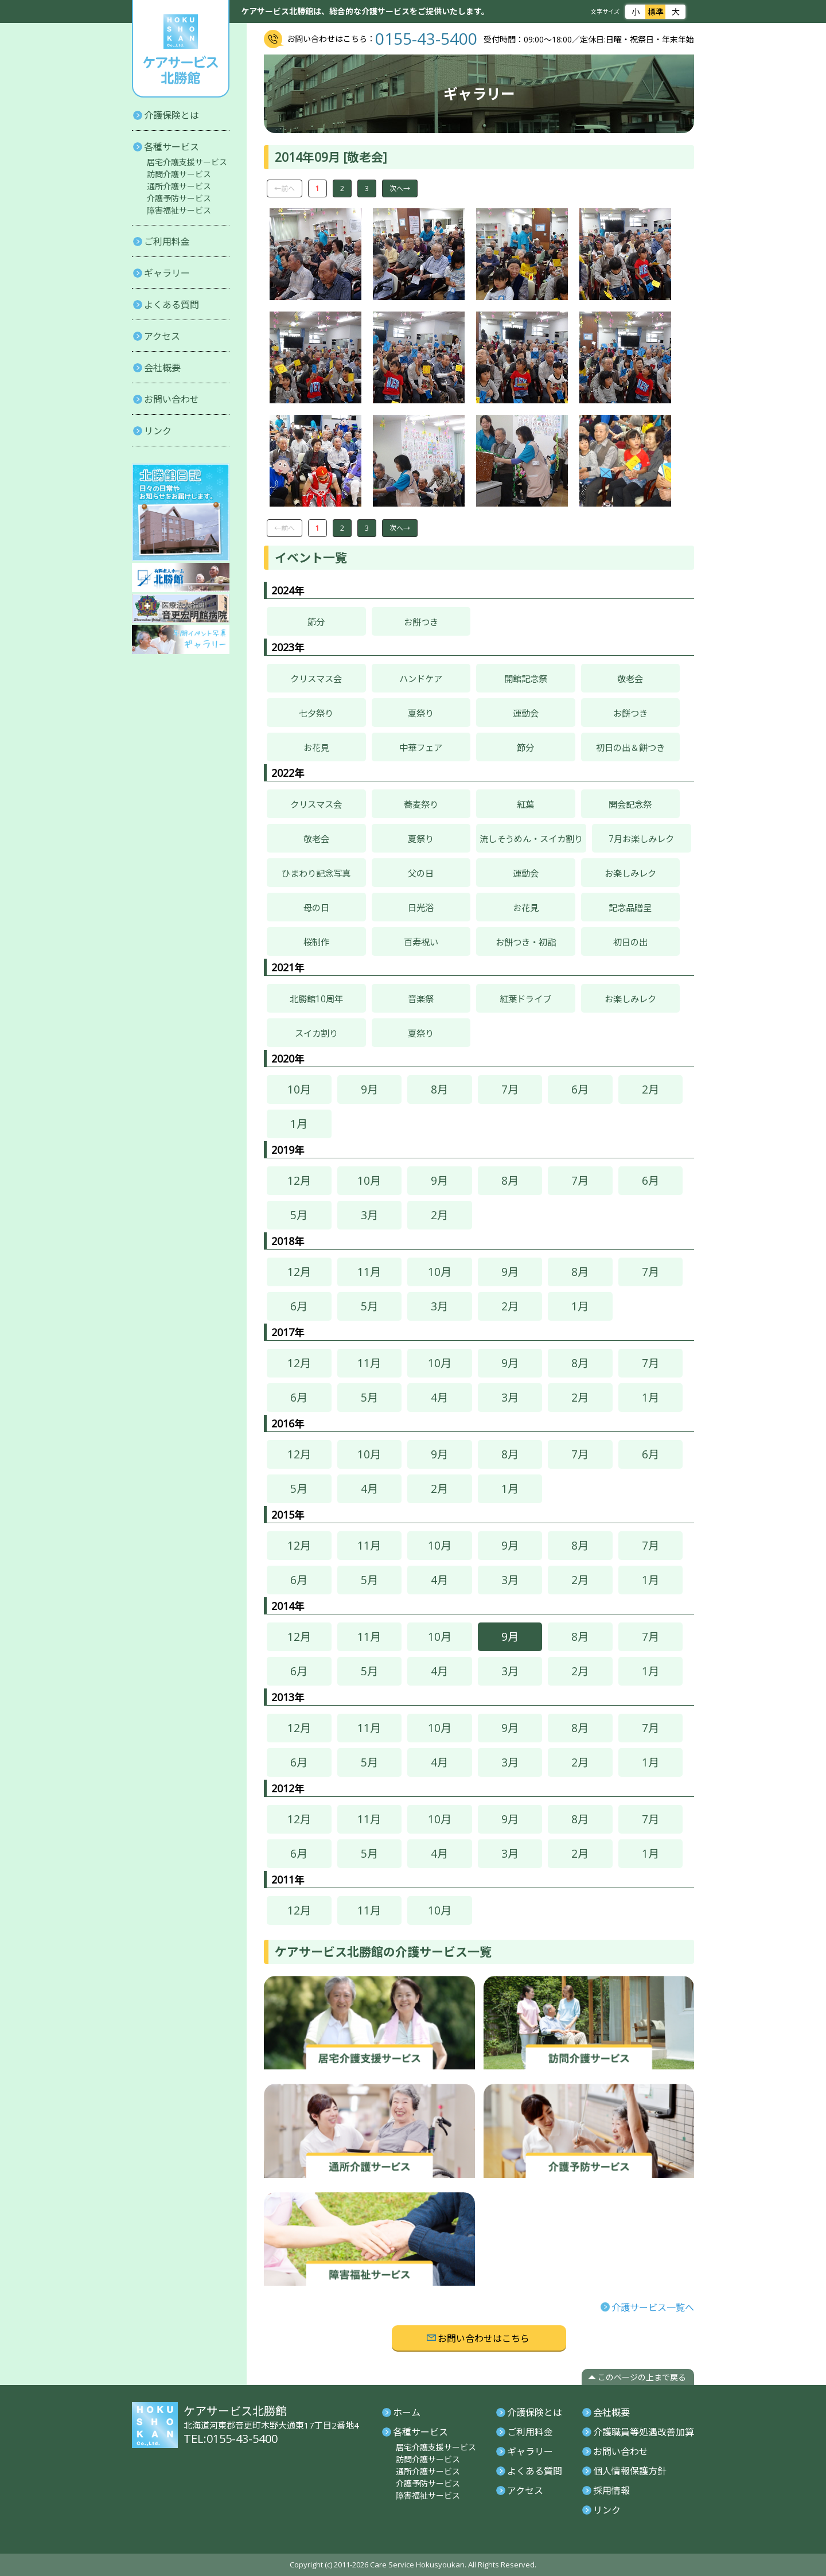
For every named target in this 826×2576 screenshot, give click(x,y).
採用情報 (611, 2490)
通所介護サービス (179, 186)
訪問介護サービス (179, 174)
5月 (298, 1215)
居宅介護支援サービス (187, 162)
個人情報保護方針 (630, 2471)
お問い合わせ (171, 399)
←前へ (284, 188)
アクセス (162, 336)
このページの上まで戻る (642, 2377)
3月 (369, 1215)
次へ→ (399, 188)
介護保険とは (171, 115)
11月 (369, 1271)
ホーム (406, 2412)
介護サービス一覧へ (652, 2307)
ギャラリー (167, 273)
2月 (650, 1089)
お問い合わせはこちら (483, 2338)
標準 (655, 11)
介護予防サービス (179, 198)
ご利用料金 (167, 241)
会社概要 (162, 367)
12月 (299, 1180)
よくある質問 (171, 304)
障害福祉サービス (179, 210)
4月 (439, 1397)
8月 (439, 1089)
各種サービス (171, 147)
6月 (580, 1089)
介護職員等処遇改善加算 (643, 2432)
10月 (299, 1089)
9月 (369, 1089)
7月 (510, 1089)
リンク (158, 431)
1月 (298, 1123)
